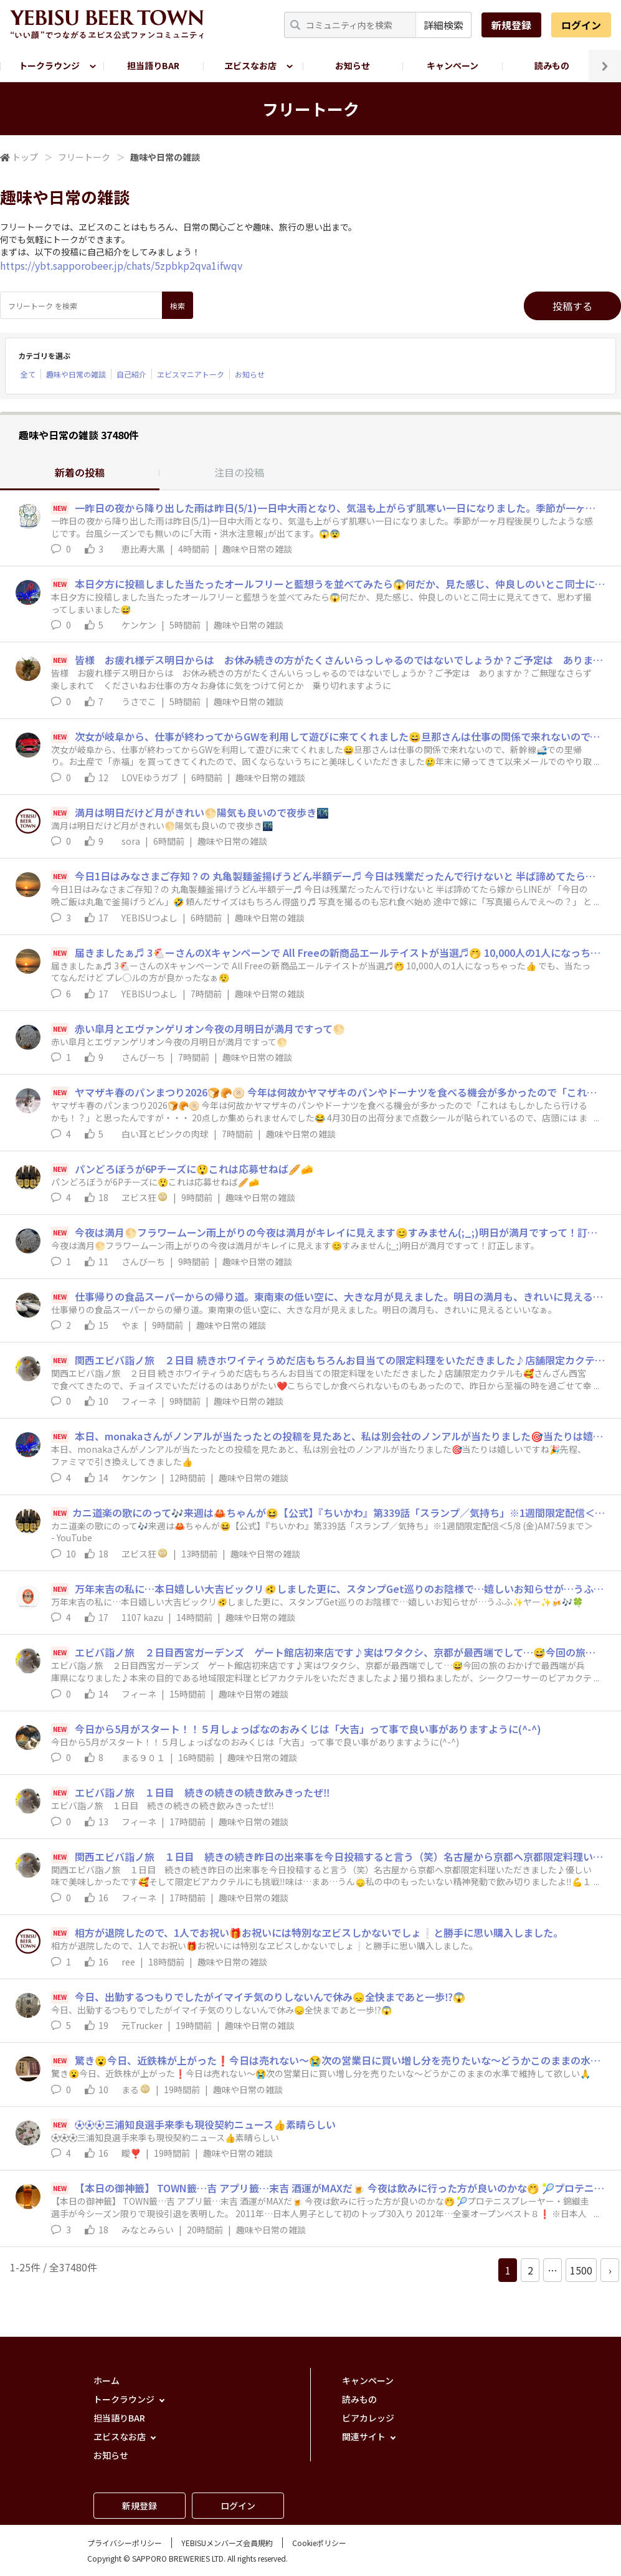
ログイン (581, 24)
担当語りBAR (153, 65)
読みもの (551, 65)
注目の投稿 (239, 472)
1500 (581, 2270)
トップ (25, 157)
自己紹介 (131, 374)
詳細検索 (443, 24)
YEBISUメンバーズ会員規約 (227, 2542)
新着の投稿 (80, 472)
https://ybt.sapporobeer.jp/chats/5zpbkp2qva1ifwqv (121, 265)
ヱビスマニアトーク (190, 374)
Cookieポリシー (319, 2542)
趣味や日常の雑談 (76, 374)
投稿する (572, 305)
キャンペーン (452, 65)
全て (28, 374)
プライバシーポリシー (124, 2542)
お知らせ (352, 65)
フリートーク (84, 157)
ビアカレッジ (368, 2418)
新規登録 (511, 24)
